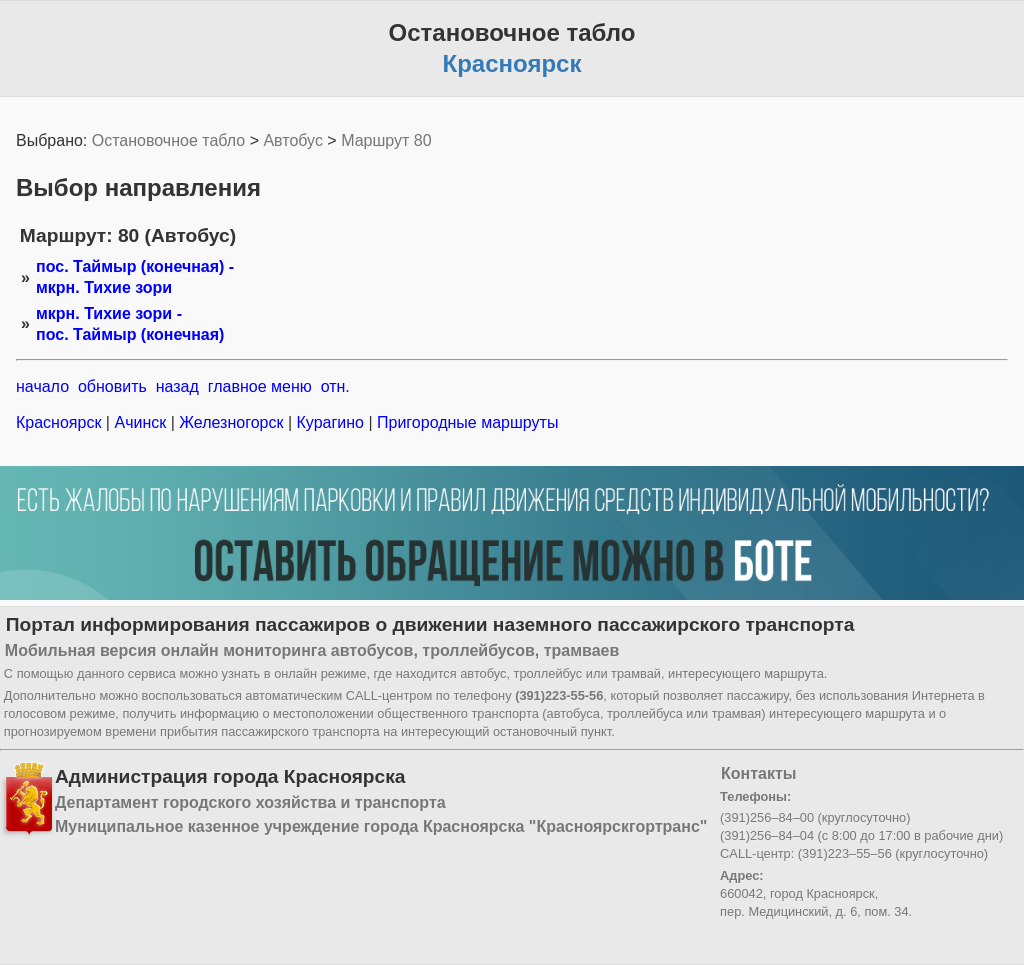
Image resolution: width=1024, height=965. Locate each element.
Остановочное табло (168, 140)
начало (42, 386)
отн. (335, 386)
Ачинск (140, 422)
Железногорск (231, 422)
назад (177, 386)
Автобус (293, 140)
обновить (112, 386)
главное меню (260, 386)
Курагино (330, 422)
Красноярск (61, 422)
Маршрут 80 (386, 140)
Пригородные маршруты (466, 422)
